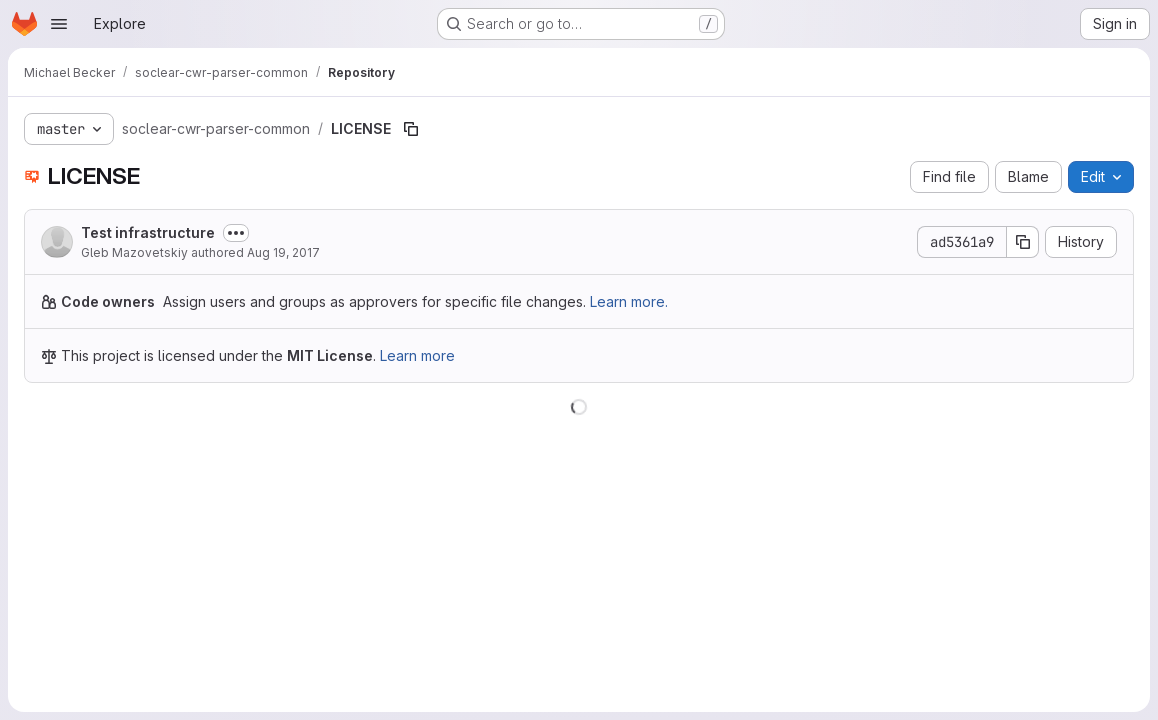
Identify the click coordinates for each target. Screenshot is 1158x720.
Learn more (417, 355)
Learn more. (629, 301)
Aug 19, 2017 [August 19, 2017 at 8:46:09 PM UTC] (283, 252)
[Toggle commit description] (236, 233)
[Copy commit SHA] (1023, 242)
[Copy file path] (411, 129)
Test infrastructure (148, 232)
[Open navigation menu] (59, 24)
